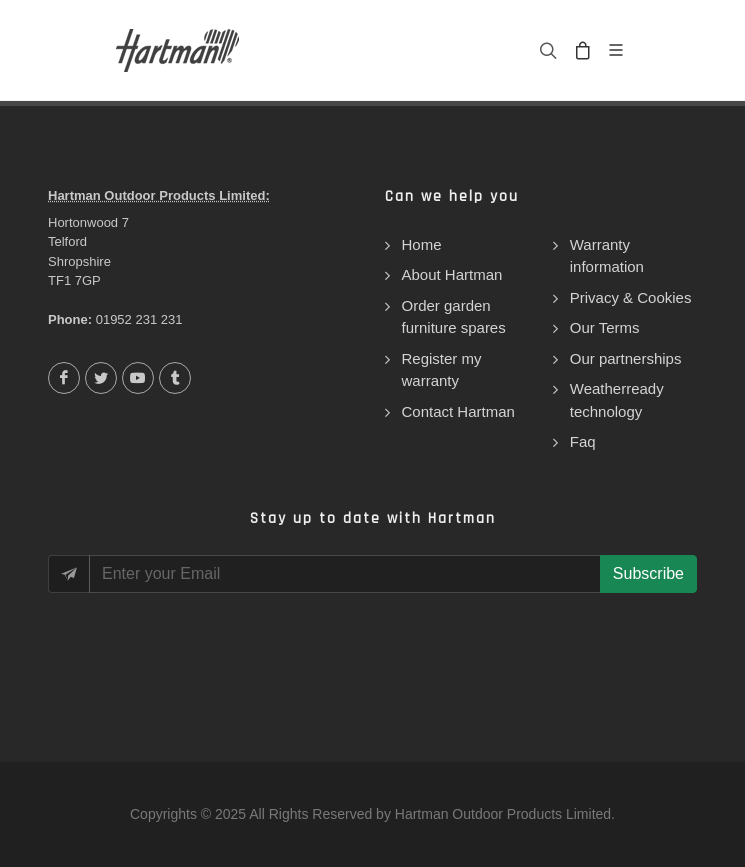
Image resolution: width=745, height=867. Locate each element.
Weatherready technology (617, 400)
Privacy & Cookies (631, 297)
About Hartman (452, 274)
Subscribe (648, 573)
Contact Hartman (458, 411)
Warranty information (607, 256)
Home (422, 244)
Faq (583, 441)
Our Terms (605, 327)
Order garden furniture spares (454, 317)
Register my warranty (442, 370)
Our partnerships (626, 358)
